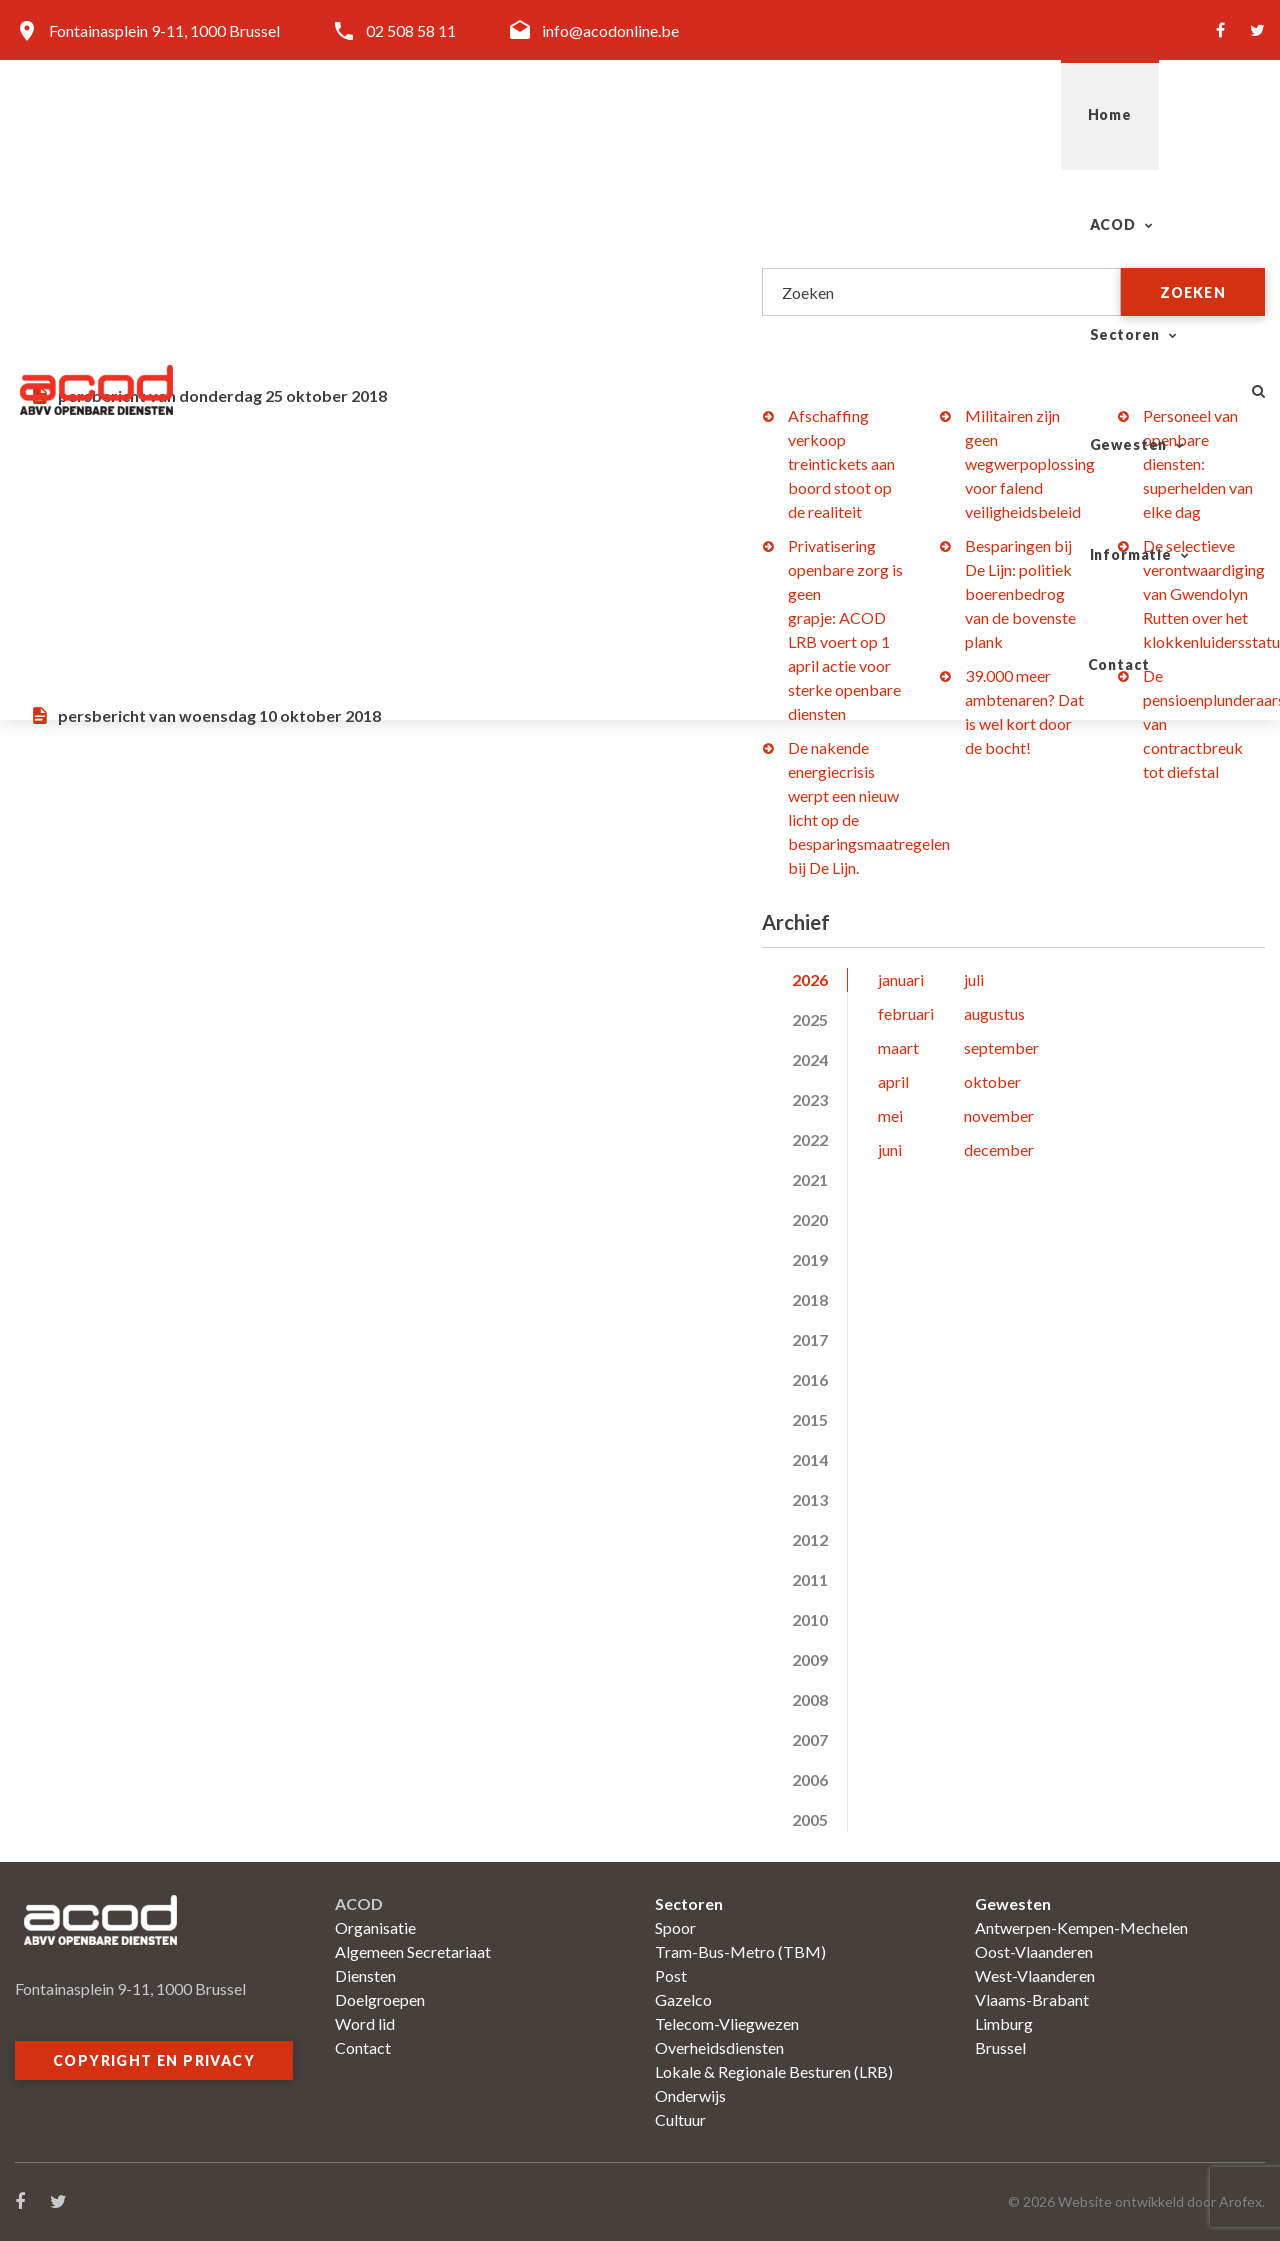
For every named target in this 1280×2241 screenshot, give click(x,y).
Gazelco (683, 1999)
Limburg (1004, 2023)
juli (974, 979)
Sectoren (706, 114)
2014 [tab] (810, 1459)
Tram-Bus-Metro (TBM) (740, 1951)
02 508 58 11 (411, 30)
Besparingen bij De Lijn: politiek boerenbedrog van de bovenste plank (1020, 593)
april (893, 1081)
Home (469, 114)
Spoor (675, 1927)
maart (898, 1047)
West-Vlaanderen (1035, 1975)
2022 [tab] (810, 1139)
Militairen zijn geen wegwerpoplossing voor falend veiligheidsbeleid (1030, 463)
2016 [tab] (810, 1379)
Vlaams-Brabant (1032, 1999)
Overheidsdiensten (719, 2047)
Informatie (1015, 114)
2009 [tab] (810, 1659)
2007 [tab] (810, 1739)
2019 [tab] (810, 1259)
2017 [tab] (810, 1339)
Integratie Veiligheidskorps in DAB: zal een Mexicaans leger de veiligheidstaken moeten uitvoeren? (369, 503)
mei (890, 1115)
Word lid (365, 2023)
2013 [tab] (810, 1499)
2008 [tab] (810, 1699)
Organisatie (375, 1927)
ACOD (571, 114)
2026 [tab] (810, 979)
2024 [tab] (810, 1059)
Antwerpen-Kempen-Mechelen (1081, 1927)
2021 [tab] (810, 1179)
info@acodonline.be (610, 30)
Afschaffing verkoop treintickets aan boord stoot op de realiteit (841, 463)
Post (671, 1975)
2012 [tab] (810, 1539)
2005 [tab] (810, 1819)
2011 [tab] (810, 1579)
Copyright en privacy (154, 2060)
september (1001, 1047)
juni (890, 1149)
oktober (992, 1081)
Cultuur (680, 2119)
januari (901, 979)
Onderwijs (690, 2095)
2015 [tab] (810, 1419)
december (999, 1149)
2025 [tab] (810, 1019)
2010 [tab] (810, 1619)
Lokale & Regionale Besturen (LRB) (774, 2071)
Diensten (365, 1975)
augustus (994, 1013)
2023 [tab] (810, 1099)
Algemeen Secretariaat (413, 1951)
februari (906, 1013)
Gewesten (858, 114)
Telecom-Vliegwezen (727, 2023)
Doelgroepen (380, 1999)
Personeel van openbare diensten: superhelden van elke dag (1198, 463)
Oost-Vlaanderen (1034, 1951)
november (999, 1115)
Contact (1162, 114)
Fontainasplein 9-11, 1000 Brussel (164, 30)
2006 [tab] (810, 1779)
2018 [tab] (810, 1299)
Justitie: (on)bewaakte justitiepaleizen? (341, 251)
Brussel (1000, 2047)
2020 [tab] (810, 1219)
